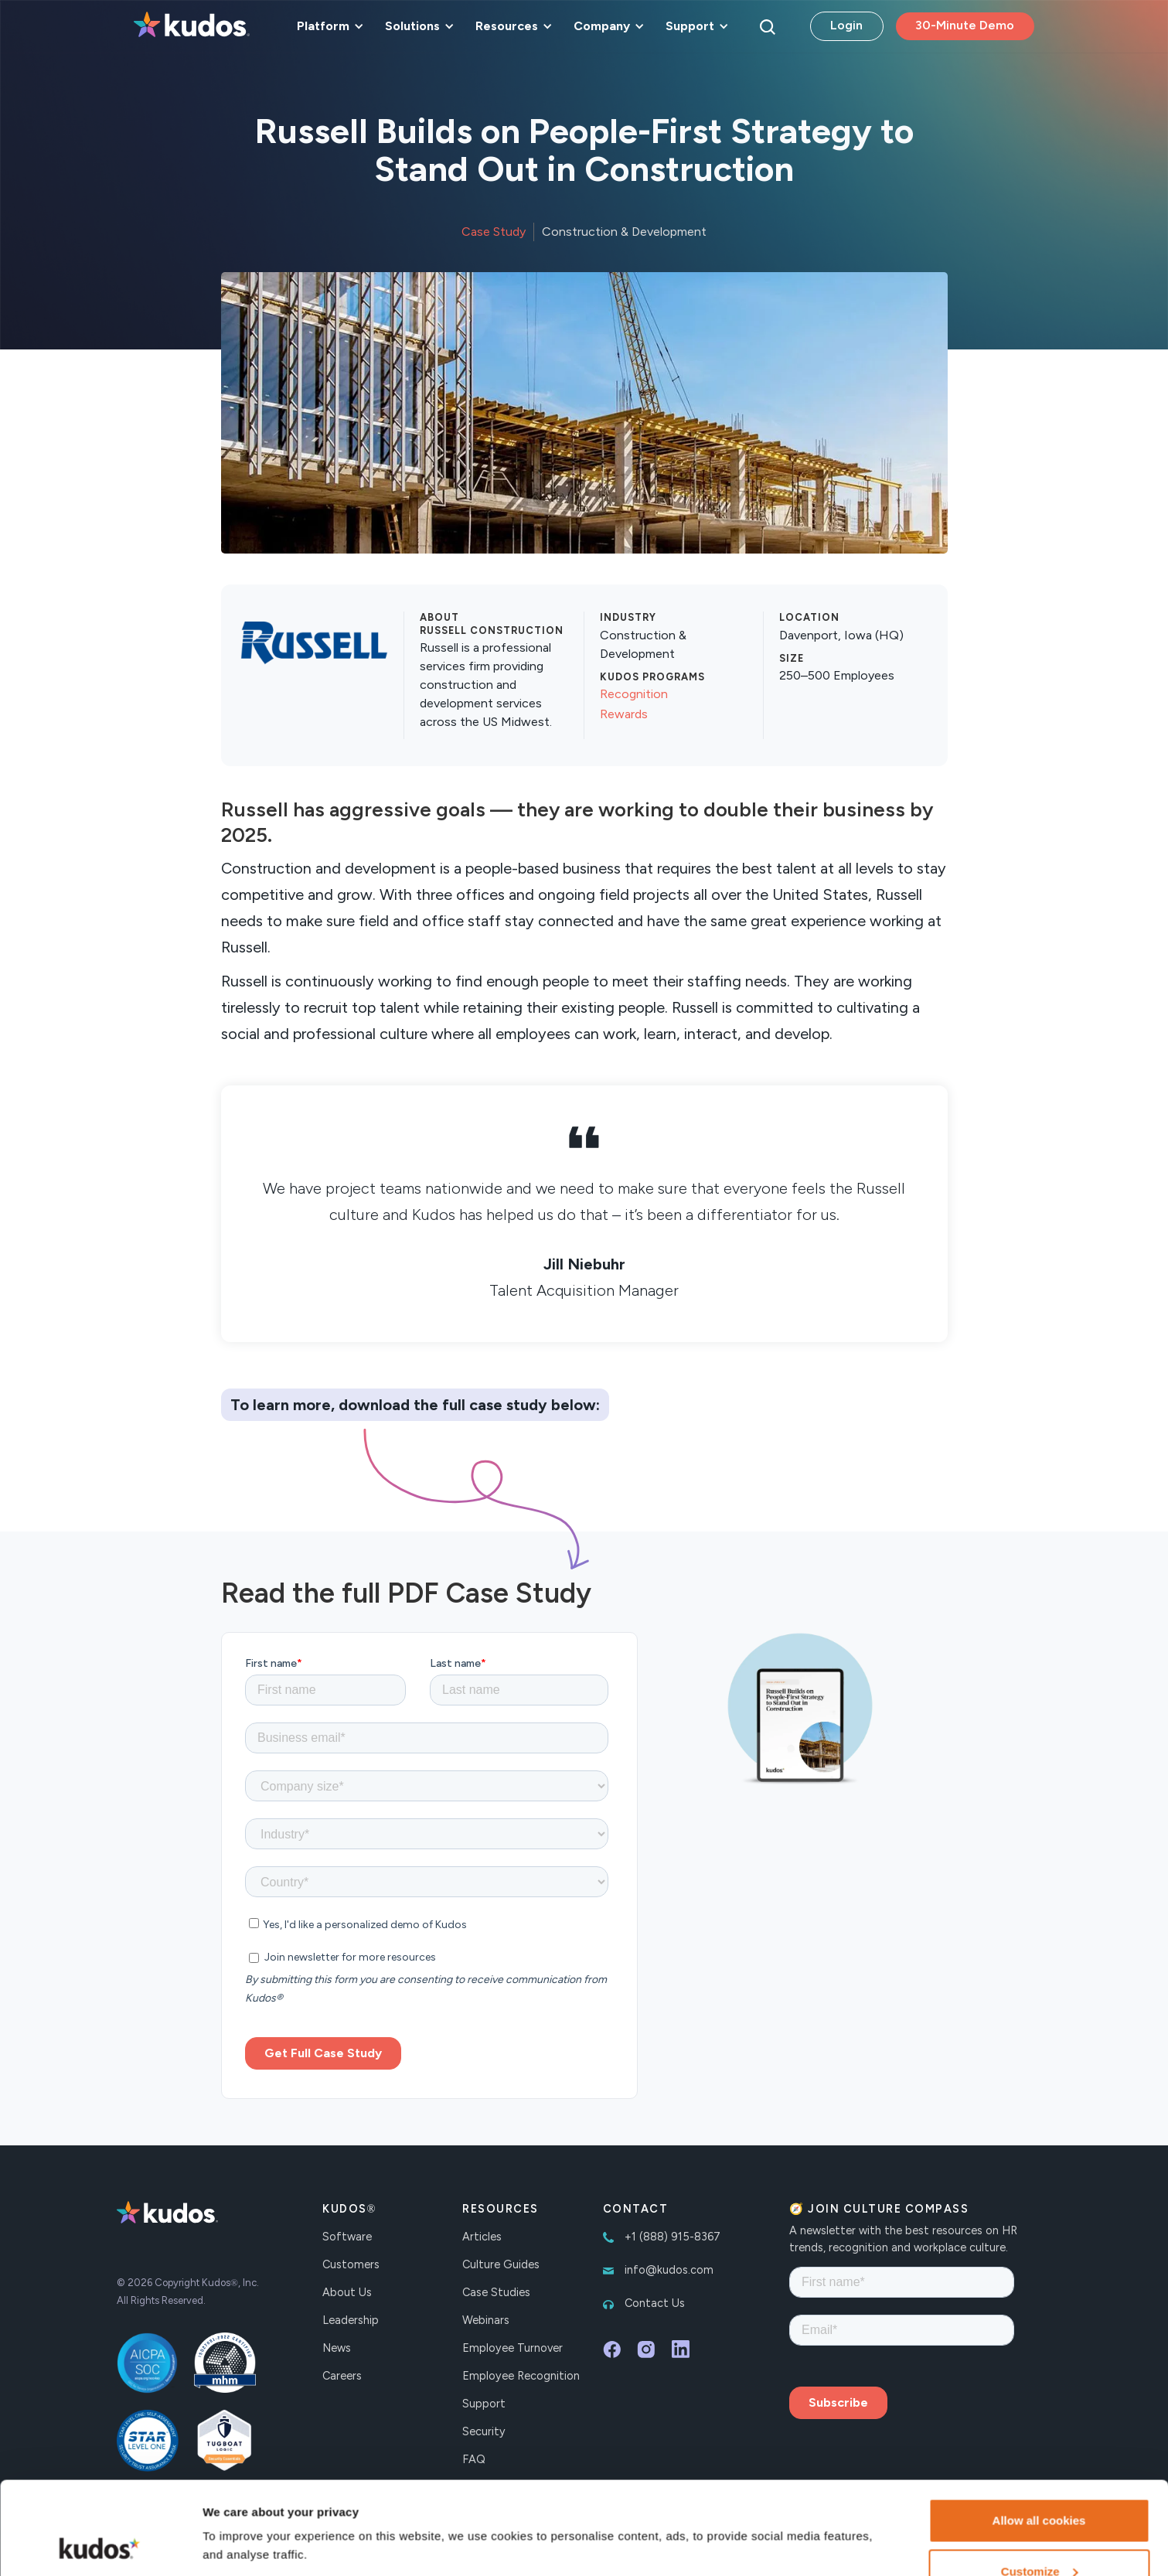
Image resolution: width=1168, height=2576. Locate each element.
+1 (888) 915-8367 (672, 2237)
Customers (351, 2264)
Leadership (350, 2320)
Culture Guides (501, 2264)
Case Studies (496, 2292)
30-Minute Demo (964, 25)
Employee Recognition (521, 2376)
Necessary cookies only (1039, 2534)
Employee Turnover (512, 2348)
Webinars (485, 2320)
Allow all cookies (1039, 2433)
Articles (482, 2237)
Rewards (624, 714)
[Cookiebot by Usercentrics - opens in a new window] (100, 2545)
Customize (1039, 2484)
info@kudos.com (669, 2270)
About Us (347, 2292)
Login (846, 25)
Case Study (493, 231)
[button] (328, 26)
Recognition (634, 694)
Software (347, 2237)
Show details (238, 2509)
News (336, 2348)
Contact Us (655, 2303)
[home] (192, 26)
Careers (342, 2376)
